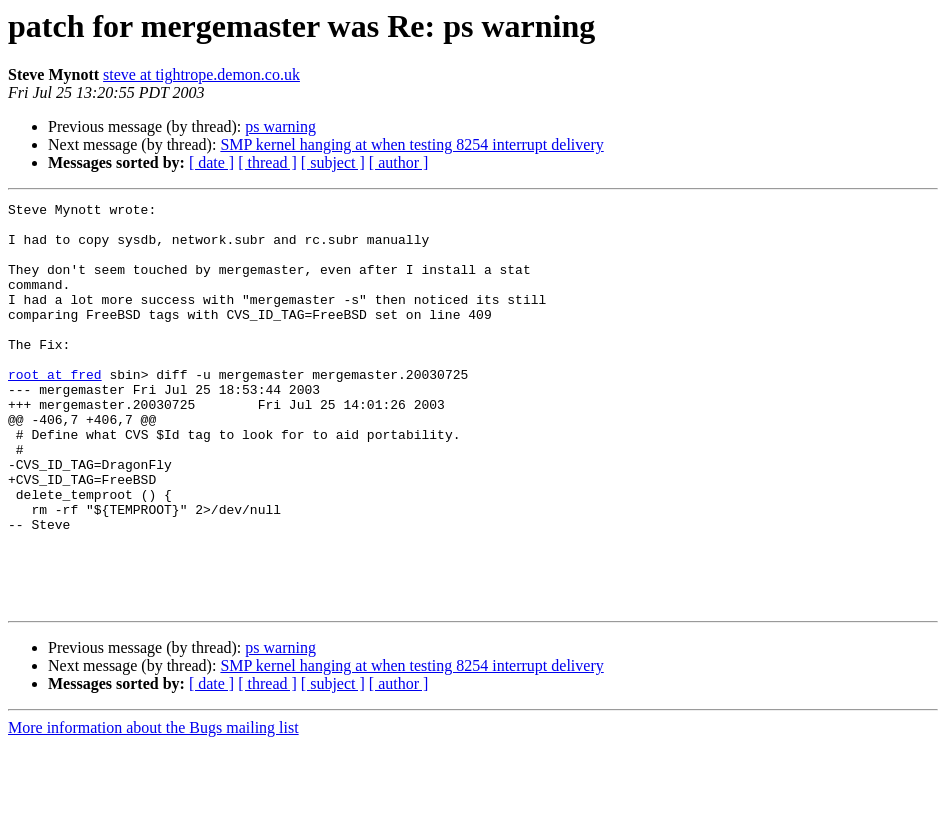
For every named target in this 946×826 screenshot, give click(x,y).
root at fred (55, 410)
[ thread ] (267, 162)
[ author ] (399, 162)
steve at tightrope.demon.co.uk (201, 74)
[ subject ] (333, 162)
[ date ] (211, 162)
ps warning (280, 126)
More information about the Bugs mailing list (153, 808)
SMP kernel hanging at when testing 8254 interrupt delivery (411, 144)
